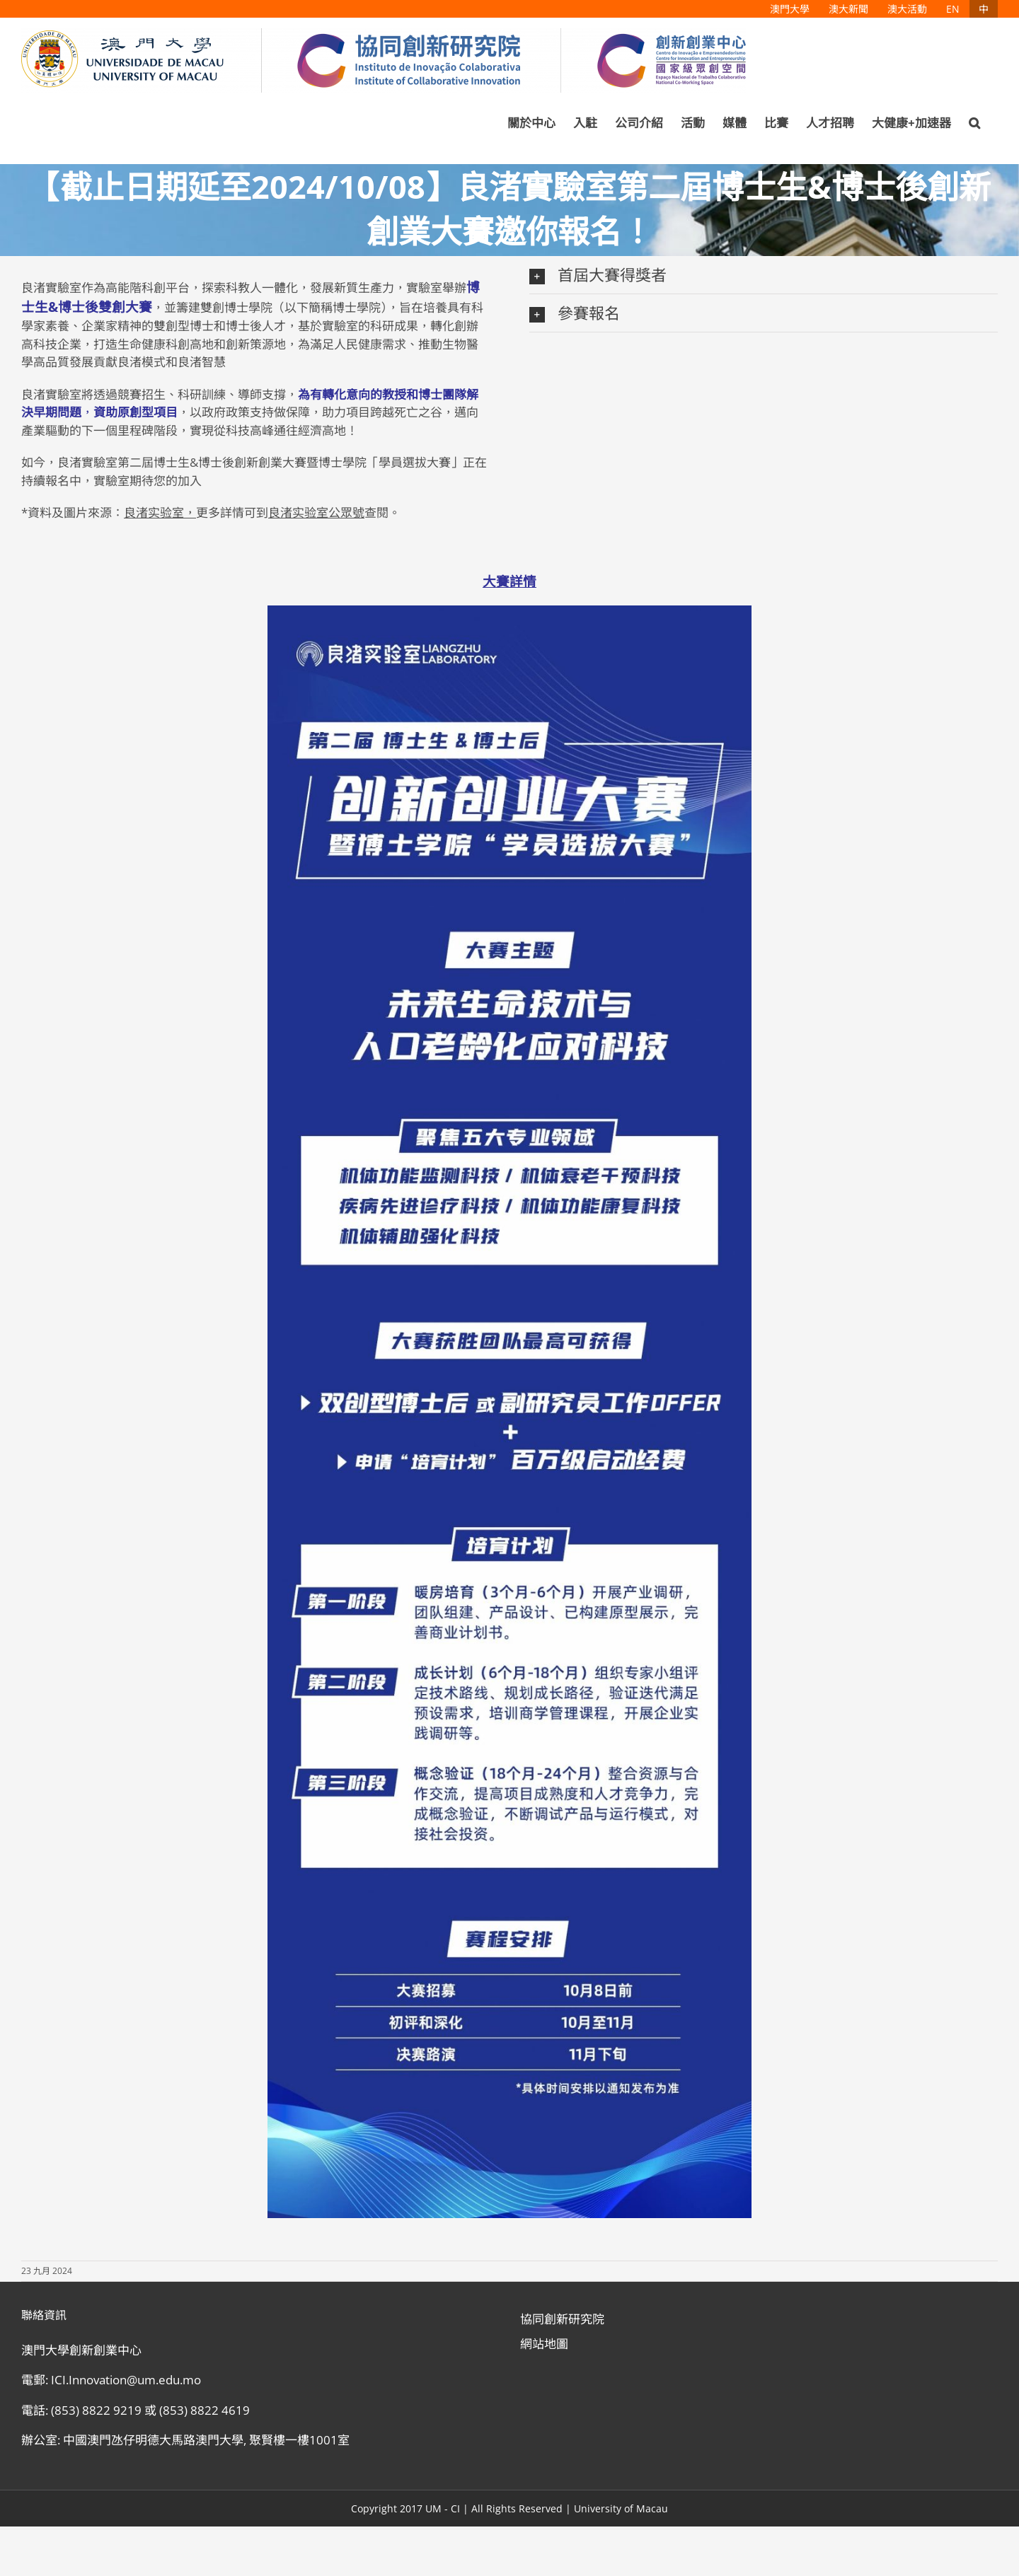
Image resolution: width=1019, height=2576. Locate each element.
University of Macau (621, 2508)
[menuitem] (790, 9)
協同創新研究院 (562, 2319)
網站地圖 (544, 2344)
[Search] (974, 123)
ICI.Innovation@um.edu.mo (126, 2380)
